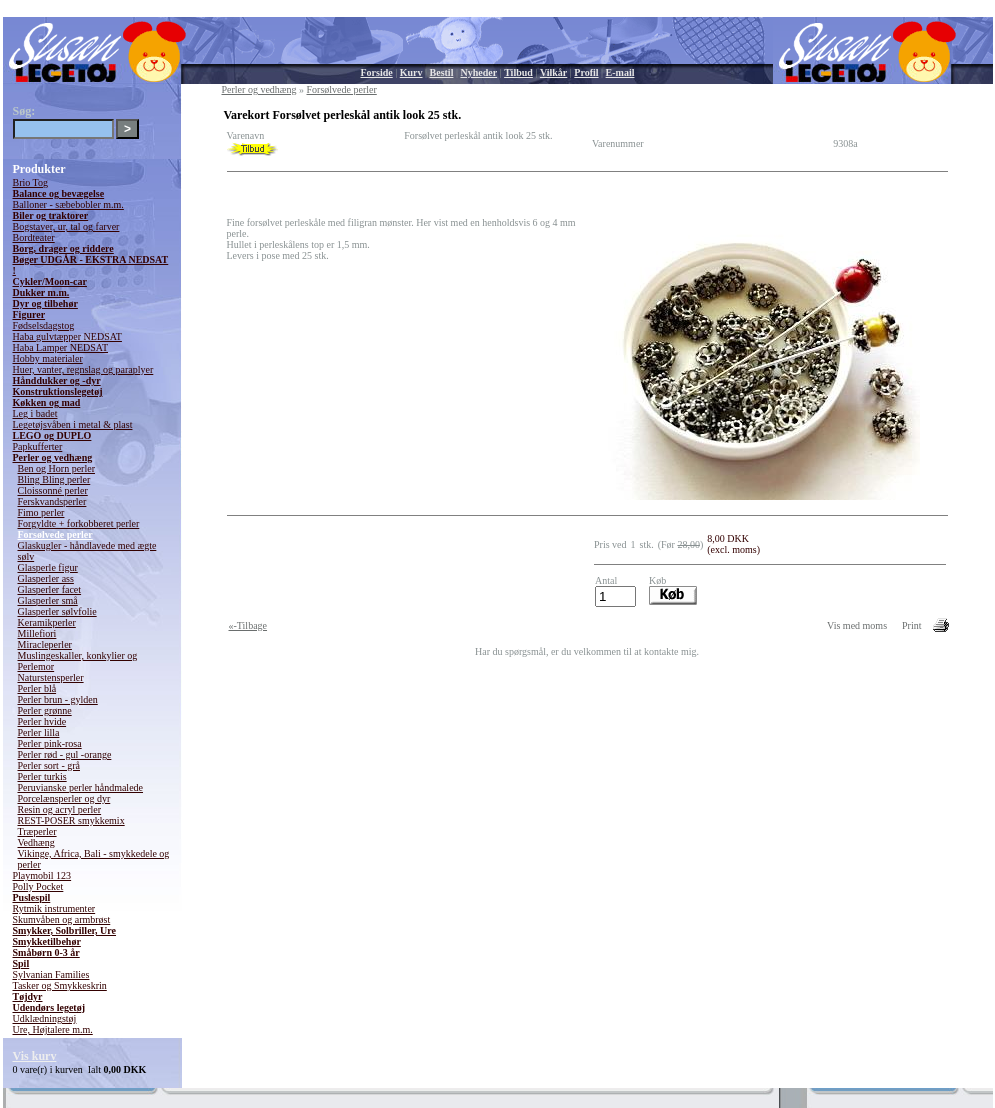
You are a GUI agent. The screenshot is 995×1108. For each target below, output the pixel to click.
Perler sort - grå (49, 765)
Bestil (442, 72)
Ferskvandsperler (52, 501)
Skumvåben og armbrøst (62, 919)
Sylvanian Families (51, 974)
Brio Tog (31, 182)
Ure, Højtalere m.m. (53, 1029)
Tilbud (518, 72)
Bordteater (34, 237)
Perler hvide (42, 721)
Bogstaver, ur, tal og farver (66, 226)
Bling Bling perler (54, 479)
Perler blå (37, 688)
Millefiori (37, 633)
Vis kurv (35, 1056)
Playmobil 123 (42, 875)
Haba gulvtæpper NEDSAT (67, 336)
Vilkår (553, 72)
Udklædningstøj (45, 1018)
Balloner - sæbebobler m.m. (68, 204)
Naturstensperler (51, 677)
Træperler (37, 831)
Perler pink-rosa (50, 743)
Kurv (411, 72)
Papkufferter (38, 446)
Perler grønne (45, 710)
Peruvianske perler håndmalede (81, 787)
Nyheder (478, 72)
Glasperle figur (48, 567)
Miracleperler (45, 644)
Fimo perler (41, 512)
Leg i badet (35, 413)
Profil (586, 72)
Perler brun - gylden (58, 699)
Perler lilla (39, 732)
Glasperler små (48, 600)
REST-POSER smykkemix (71, 820)
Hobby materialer (48, 358)
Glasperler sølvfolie (57, 611)
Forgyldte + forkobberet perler (79, 523)
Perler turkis (42, 776)
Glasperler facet (50, 589)
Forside (377, 72)
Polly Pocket (38, 886)
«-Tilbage (248, 625)
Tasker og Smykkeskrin (60, 985)
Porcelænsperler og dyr (64, 798)
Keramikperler (47, 622)
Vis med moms (857, 625)
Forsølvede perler (55, 534)
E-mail (620, 72)
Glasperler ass (46, 578)
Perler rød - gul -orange (65, 754)
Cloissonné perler (53, 490)
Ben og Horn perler (56, 468)
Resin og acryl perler (60, 809)
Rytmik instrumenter (54, 908)
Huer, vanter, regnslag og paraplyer (83, 369)
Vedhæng (36, 842)
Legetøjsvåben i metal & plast (73, 424)
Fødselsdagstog (44, 325)
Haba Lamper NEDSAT (61, 347)
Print (911, 625)
